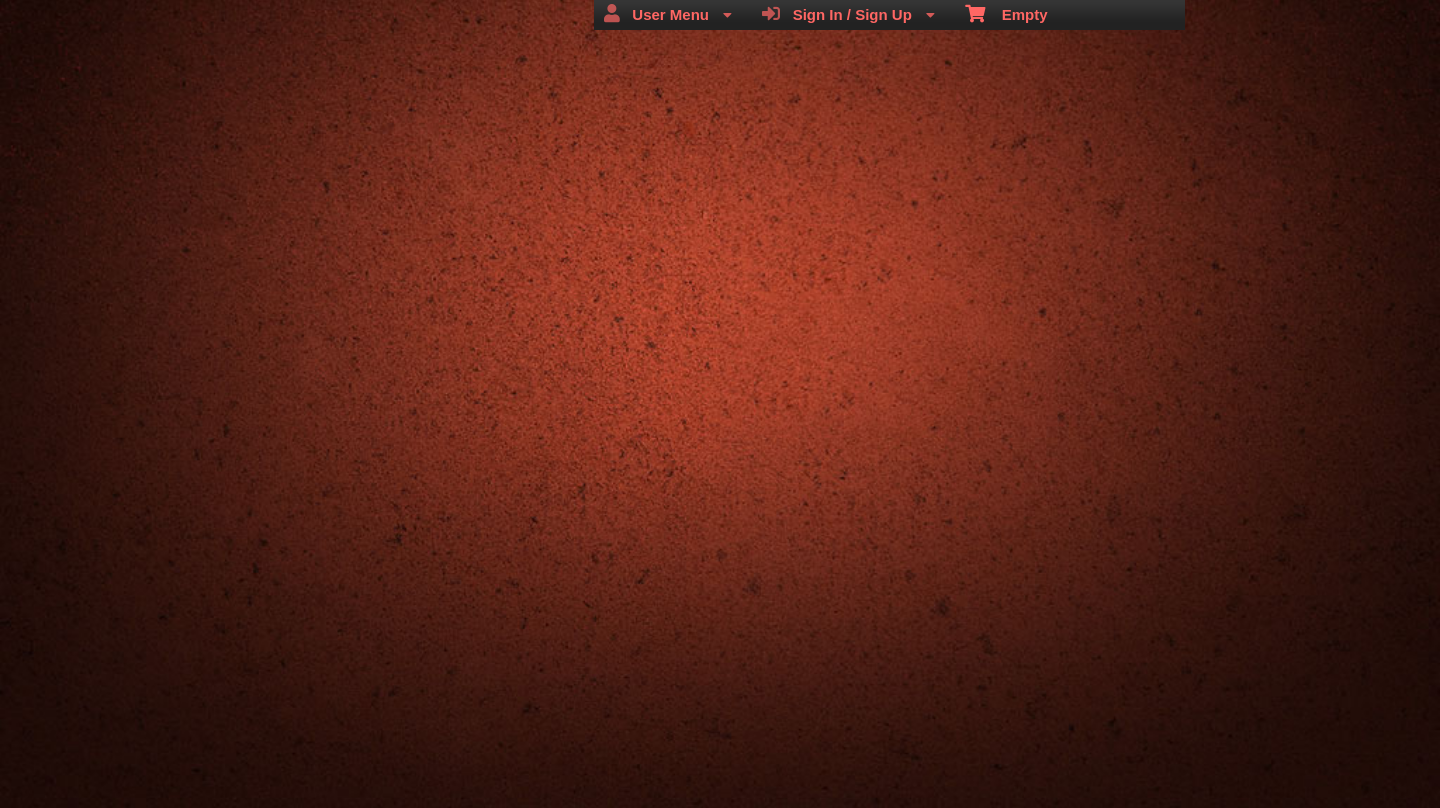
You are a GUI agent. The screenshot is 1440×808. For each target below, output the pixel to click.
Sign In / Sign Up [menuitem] (848, 14)
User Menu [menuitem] (668, 14)
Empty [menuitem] (1006, 13)
